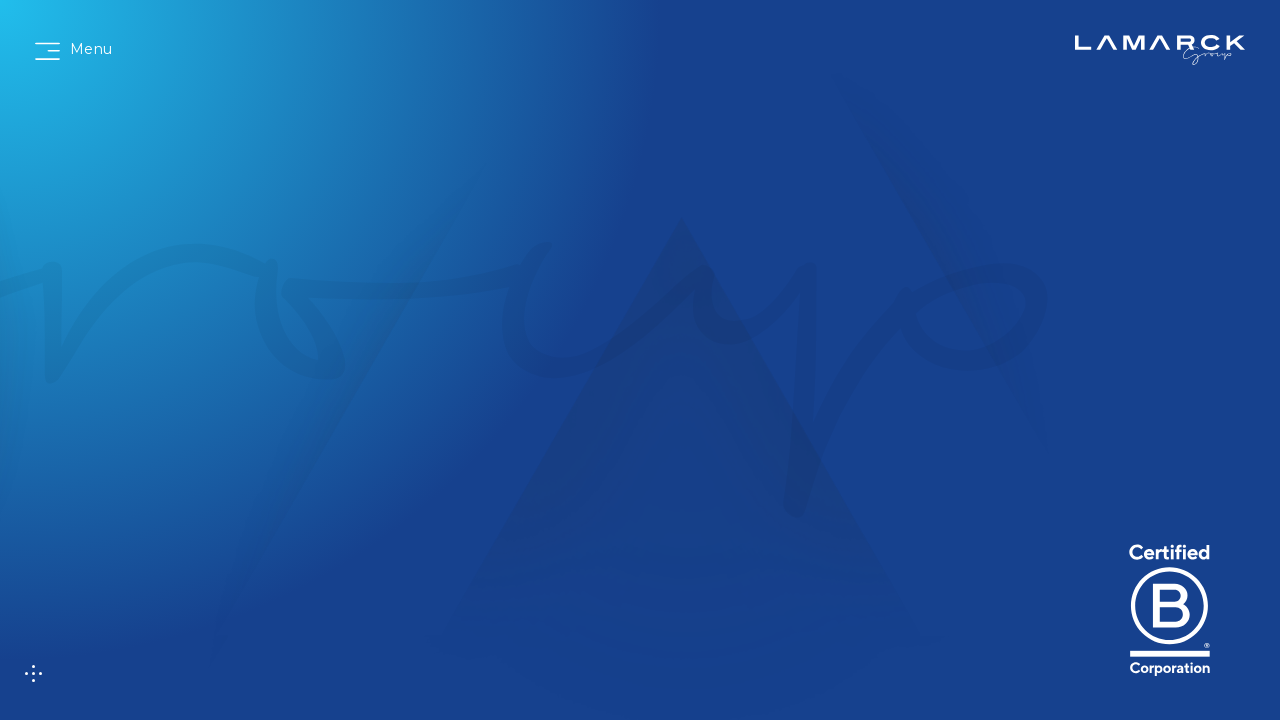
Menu (91, 49)
